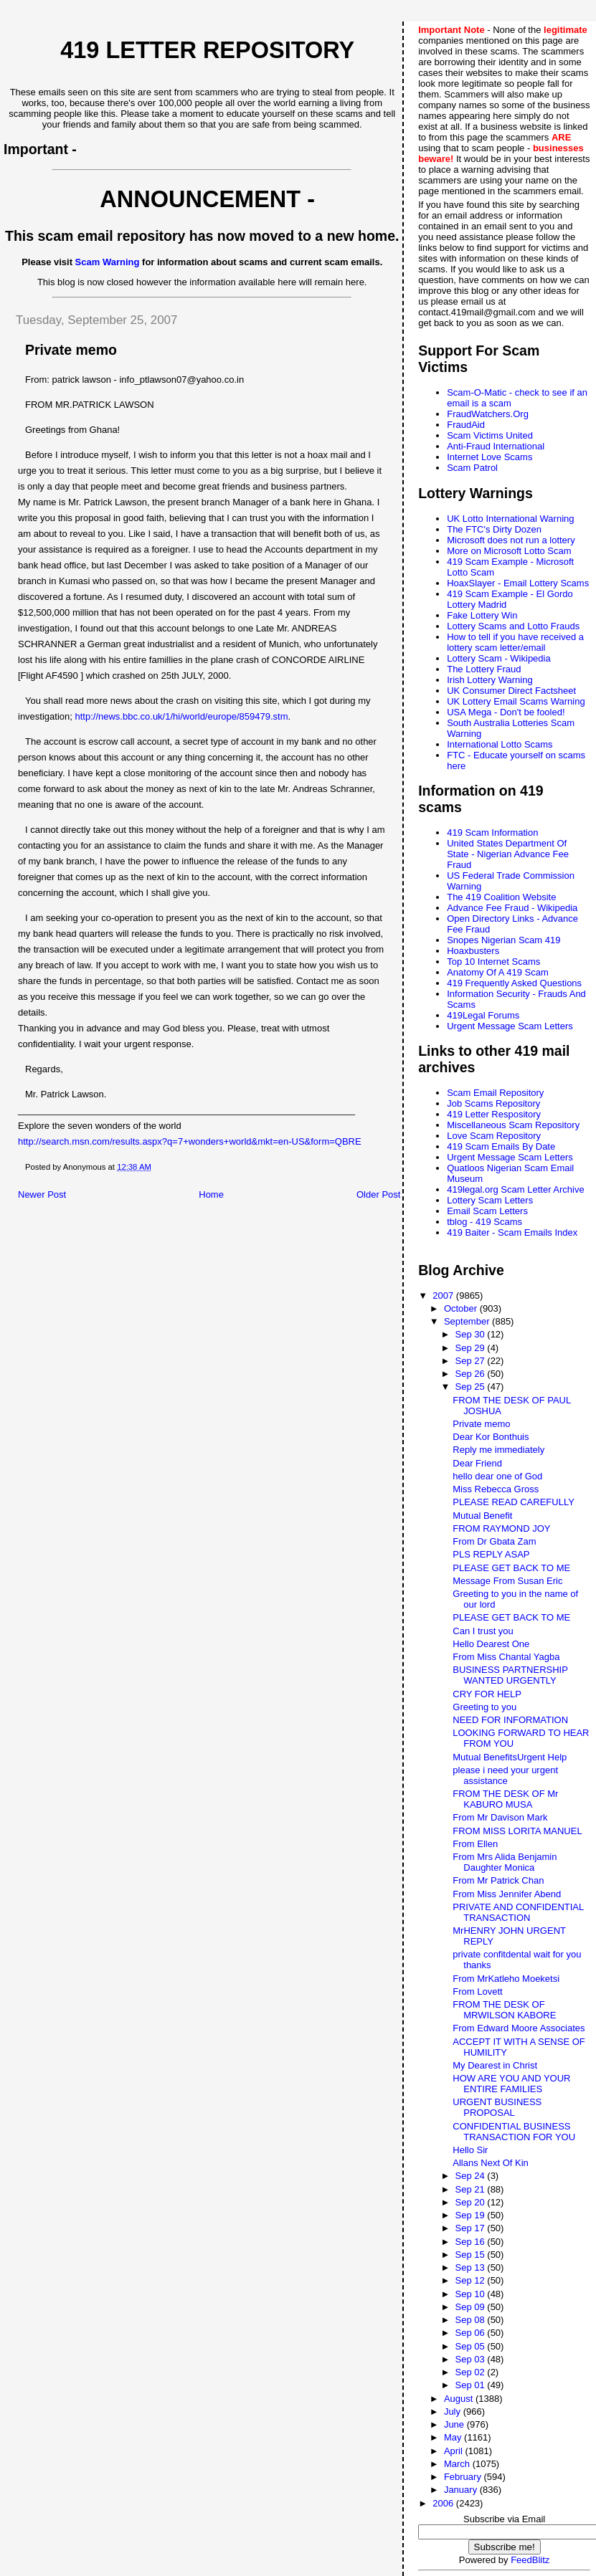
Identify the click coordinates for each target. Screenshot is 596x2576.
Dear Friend (477, 1463)
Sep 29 (471, 1347)
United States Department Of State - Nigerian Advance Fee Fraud (508, 854)
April (454, 2451)
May (454, 2437)
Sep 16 (471, 2241)
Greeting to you (484, 1707)
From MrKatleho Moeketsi (506, 1978)
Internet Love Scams (489, 457)
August (460, 2398)
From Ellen (475, 1843)
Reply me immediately (498, 1449)
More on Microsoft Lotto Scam (509, 550)
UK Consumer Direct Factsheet (511, 690)
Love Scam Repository (494, 1135)
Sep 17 (471, 2228)
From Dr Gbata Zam (494, 1541)
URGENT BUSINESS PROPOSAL (497, 2107)
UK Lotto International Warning (510, 518)
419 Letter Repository (207, 50)
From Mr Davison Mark (500, 1817)
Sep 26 (471, 1373)
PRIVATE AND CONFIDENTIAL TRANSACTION (518, 1912)
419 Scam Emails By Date (501, 1146)
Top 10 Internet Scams (493, 961)
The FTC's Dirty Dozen (494, 529)
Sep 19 (471, 2215)
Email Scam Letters (487, 1211)
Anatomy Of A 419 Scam (498, 972)
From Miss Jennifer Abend (507, 1894)
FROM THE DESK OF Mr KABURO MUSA (505, 1799)
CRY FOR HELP (487, 1694)
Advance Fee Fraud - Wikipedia (512, 907)
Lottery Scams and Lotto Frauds (513, 626)
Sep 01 (471, 2385)
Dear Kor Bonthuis (491, 1436)
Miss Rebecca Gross (496, 1489)
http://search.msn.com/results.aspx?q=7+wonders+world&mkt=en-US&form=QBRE (189, 1141)
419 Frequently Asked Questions (514, 983)
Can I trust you (483, 1631)
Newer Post (42, 1194)
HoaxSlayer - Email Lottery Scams (518, 583)
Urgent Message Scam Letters (510, 1026)
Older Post (378, 1194)
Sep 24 (471, 2175)
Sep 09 (471, 2306)
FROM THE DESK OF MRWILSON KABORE (504, 2010)
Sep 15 (471, 2254)
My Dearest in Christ (495, 2065)
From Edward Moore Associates (519, 2028)
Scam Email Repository (495, 1092)
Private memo (481, 1423)
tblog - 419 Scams (484, 1221)
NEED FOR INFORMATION (510, 1719)
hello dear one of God (497, 1476)
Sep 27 (471, 1360)
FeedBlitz (530, 2559)
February (464, 2476)
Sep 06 (471, 2332)
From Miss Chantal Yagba (506, 1656)
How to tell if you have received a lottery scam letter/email (515, 642)
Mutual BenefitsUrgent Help (510, 1757)
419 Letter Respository (494, 1114)
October (462, 1308)
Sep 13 (471, 2267)
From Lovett (477, 1991)
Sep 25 (471, 1386)
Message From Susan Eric (507, 1580)
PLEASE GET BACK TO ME (511, 1568)
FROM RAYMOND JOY (501, 1528)
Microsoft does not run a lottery (510, 540)
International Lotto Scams (499, 744)
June (455, 2424)
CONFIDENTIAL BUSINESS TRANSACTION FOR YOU (514, 2131)
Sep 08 (471, 2319)
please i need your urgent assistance (505, 1775)
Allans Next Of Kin (491, 2162)
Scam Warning (107, 262)
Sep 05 (471, 2346)
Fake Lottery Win (482, 615)
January (462, 2489)
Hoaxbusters (473, 950)
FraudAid (466, 424)
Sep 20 (471, 2202)
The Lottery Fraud (484, 669)
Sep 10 (471, 2294)
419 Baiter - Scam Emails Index (512, 1232)
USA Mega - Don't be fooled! (505, 712)
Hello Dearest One (491, 1643)
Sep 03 (471, 2359)
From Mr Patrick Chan (498, 1880)
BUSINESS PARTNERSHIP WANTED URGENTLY (510, 1675)
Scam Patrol (472, 467)
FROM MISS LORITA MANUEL (517, 1831)
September (468, 1321)
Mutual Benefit (482, 1515)
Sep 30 (471, 1334)
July (453, 2411)
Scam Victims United (490, 435)
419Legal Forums (483, 1015)
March (458, 2463)
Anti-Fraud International (495, 446)
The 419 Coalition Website (501, 897)
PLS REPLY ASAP (491, 1554)
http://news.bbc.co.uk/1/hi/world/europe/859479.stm (181, 716)
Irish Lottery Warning (489, 679)
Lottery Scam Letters (490, 1200)
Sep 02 (471, 2372)
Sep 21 (471, 2189)
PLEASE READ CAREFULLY (513, 1502)
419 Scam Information (492, 832)
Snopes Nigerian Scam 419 (503, 940)
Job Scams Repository (493, 1103)
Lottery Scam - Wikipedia (499, 658)
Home (211, 1194)
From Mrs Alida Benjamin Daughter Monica (505, 1862)
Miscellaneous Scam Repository (513, 1125)
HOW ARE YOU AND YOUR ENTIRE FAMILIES (511, 2083)
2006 (444, 2503)
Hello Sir (470, 2150)
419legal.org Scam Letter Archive (516, 1189)
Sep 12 (471, 2280)
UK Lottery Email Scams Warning (516, 701)
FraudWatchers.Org (488, 414)
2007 (444, 1295)
